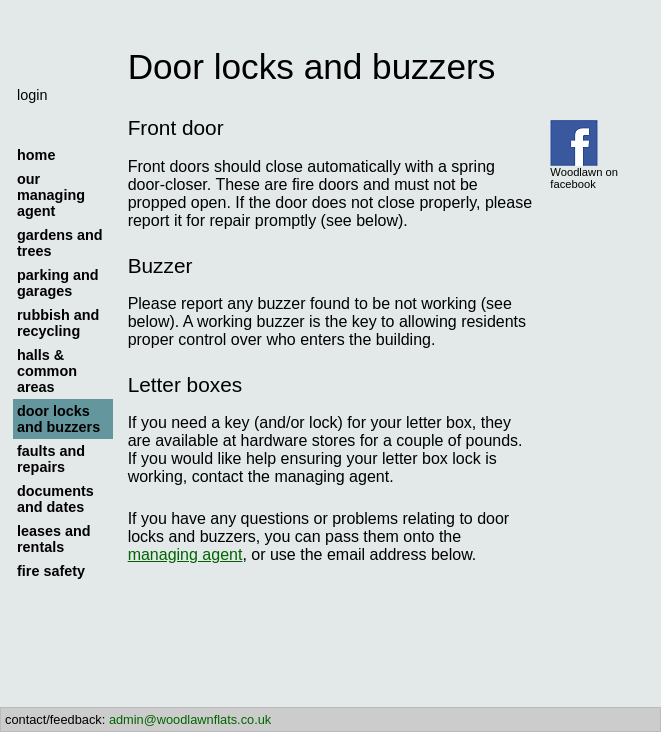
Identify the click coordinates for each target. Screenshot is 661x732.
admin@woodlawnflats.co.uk (190, 719)
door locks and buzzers (58, 419)
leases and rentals (54, 539)
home (36, 155)
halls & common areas (47, 371)
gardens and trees (60, 243)
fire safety (51, 571)
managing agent (185, 554)
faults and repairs (51, 459)
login (32, 95)
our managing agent (51, 195)
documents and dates (55, 499)
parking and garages (58, 283)
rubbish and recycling (58, 323)
